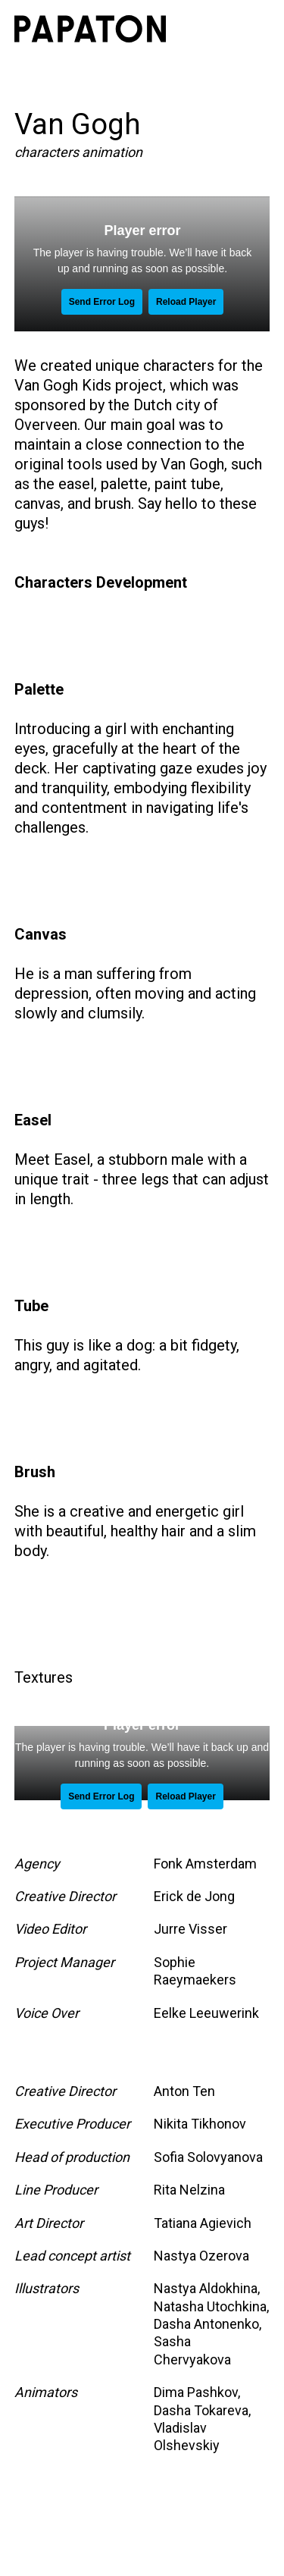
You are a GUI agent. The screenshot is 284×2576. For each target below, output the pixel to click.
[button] (253, 29)
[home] (90, 28)
